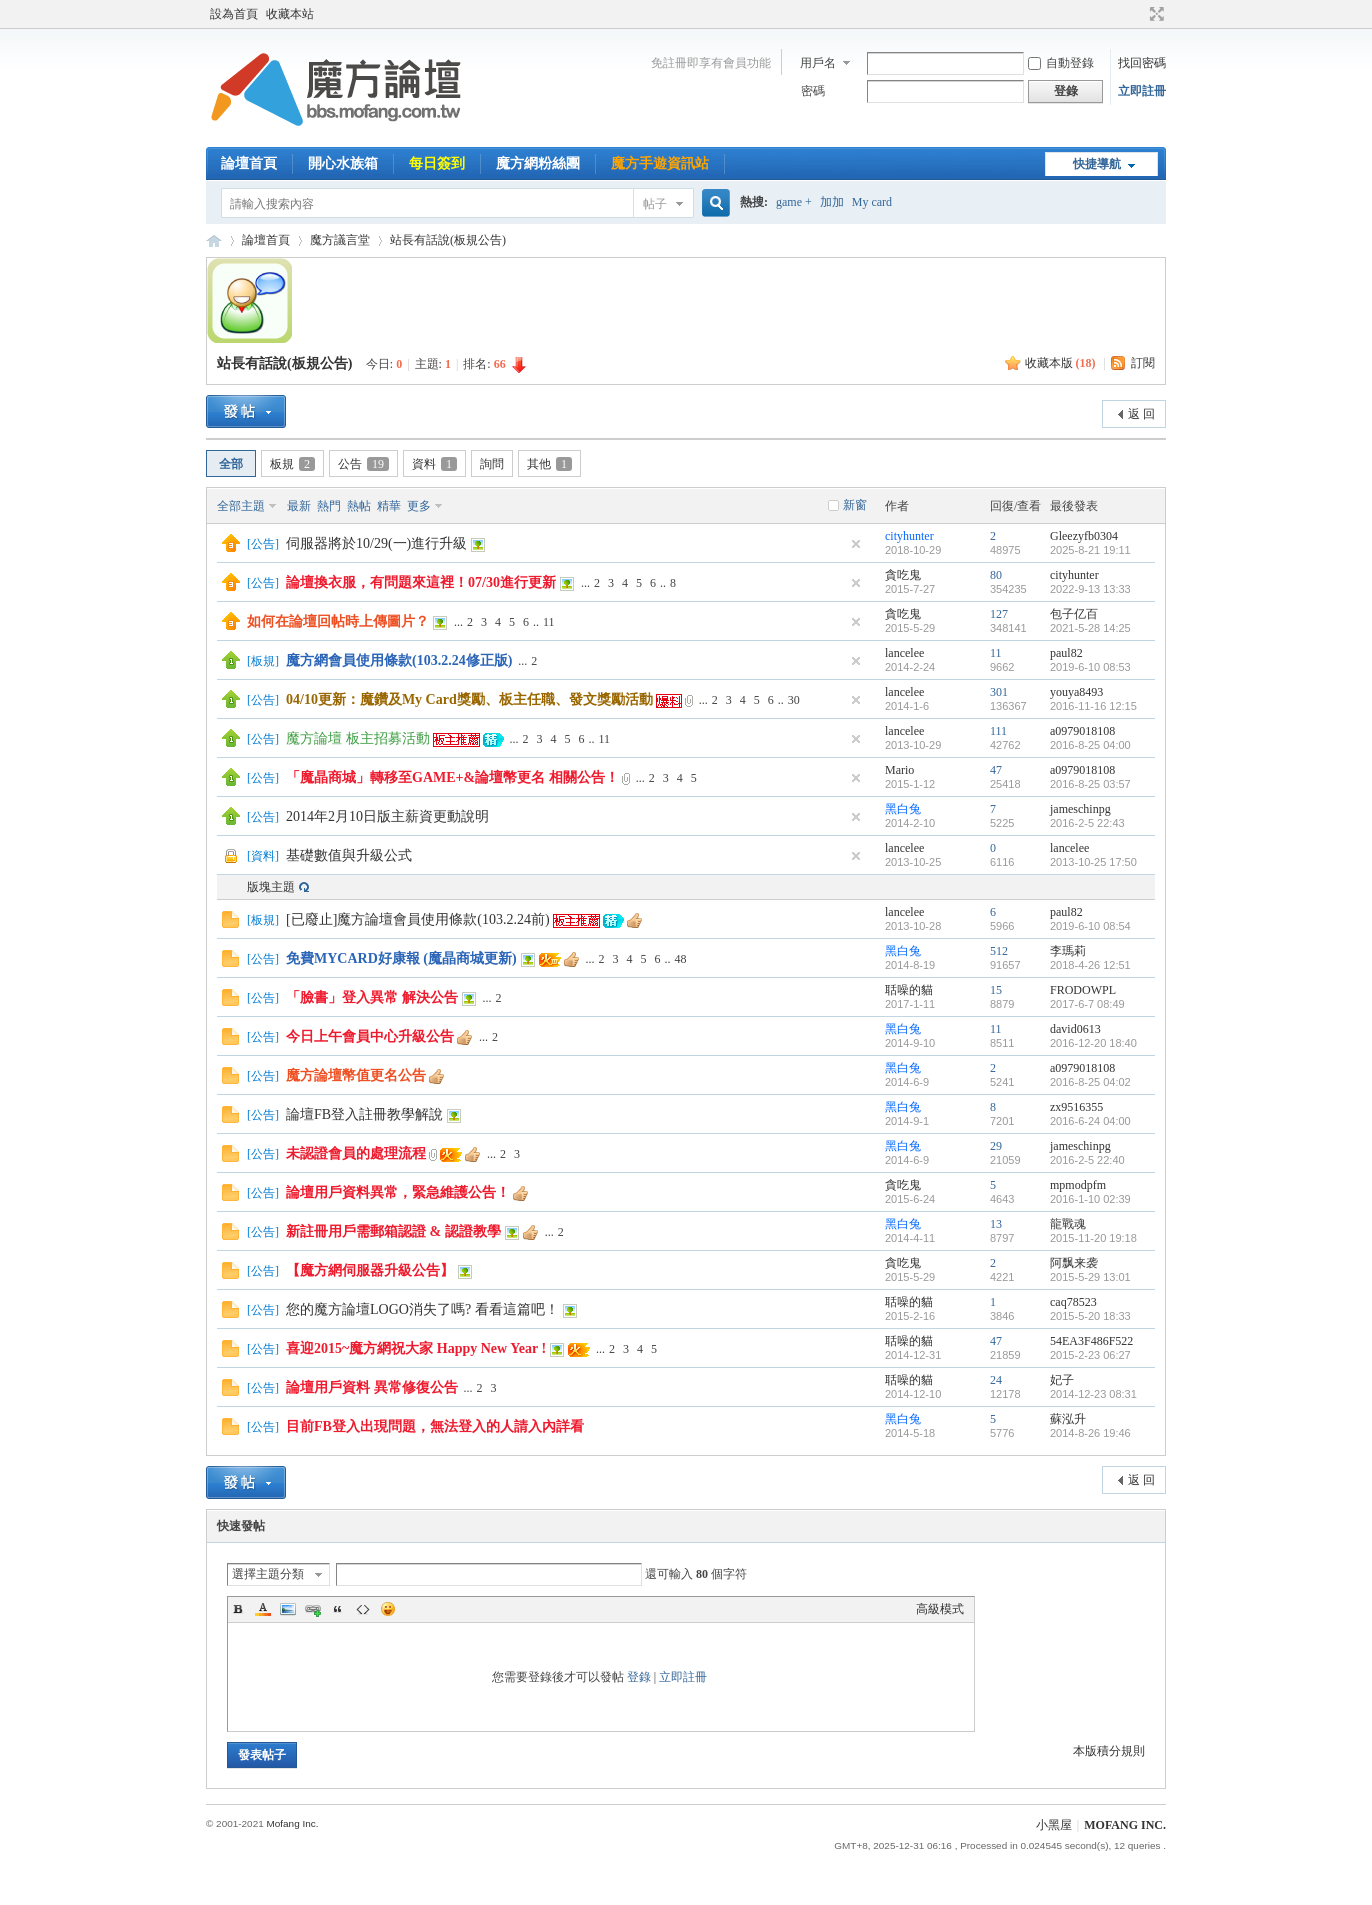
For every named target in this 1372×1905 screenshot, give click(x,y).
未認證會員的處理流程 (356, 1153)
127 (999, 614)
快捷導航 (1097, 164)
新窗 (855, 505)
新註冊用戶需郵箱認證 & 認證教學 (393, 1231)
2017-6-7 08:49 (1087, 1004)
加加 (832, 202)
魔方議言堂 (340, 240)
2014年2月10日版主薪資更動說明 (387, 816)
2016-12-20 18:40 (1093, 1043)
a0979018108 (1082, 731)
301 (999, 692)
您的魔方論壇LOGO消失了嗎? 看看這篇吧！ (422, 1309)
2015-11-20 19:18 (1093, 1238)
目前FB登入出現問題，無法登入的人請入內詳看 (435, 1426)
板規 (292, 464)
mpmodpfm (1078, 1185)
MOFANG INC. (1125, 1825)
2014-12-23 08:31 (1093, 1394)
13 (996, 1224)
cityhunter (909, 536)
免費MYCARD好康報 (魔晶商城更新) (401, 958)
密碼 (813, 91)
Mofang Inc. (292, 1823)
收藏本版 (1060, 363)
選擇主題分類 (268, 1574)
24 (996, 1380)
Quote (338, 1609)
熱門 (329, 506)
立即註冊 (1142, 91)
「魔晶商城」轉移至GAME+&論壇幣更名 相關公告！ (452, 777)
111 (998, 731)
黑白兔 (903, 809)
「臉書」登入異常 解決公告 (372, 997)
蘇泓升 (1068, 1419)
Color (263, 1609)
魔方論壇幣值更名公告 (356, 1075)
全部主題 (241, 506)
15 (996, 990)
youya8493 (1076, 692)
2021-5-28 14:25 (1090, 628)
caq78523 (1073, 1302)
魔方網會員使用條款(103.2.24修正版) (399, 660)
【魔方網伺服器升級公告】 (370, 1270)
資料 (434, 464)
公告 (363, 464)
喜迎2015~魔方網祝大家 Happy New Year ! (416, 1348)
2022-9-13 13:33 (1090, 589)
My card (872, 202)
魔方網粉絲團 (538, 163)
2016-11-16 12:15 (1093, 706)
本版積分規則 (1109, 1751)
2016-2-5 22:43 (1087, 823)
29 (996, 1146)
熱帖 (359, 506)
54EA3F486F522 (1091, 1341)
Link (313, 1609)
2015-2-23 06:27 (1090, 1355)
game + (794, 202)
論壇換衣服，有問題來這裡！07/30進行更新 (421, 582)
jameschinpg (1080, 809)
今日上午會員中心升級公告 (370, 1036)
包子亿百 (1074, 614)
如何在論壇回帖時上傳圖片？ (338, 621)
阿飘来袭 (1074, 1263)
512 (999, 951)
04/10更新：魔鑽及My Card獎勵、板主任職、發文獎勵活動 (469, 699)
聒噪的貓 (909, 990)
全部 (231, 464)
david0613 (1075, 1029)
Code (363, 1609)
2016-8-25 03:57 (1090, 784)
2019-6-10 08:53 (1090, 667)
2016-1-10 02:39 (1090, 1199)
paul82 (1066, 653)
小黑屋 (1054, 1825)
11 (549, 622)
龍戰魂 (1068, 1224)
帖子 (655, 204)
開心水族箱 (343, 163)
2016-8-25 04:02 (1090, 1082)
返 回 (1141, 414)
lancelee (904, 653)
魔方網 (214, 240)
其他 (549, 464)
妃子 (1062, 1380)
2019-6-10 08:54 (1090, 926)
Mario (899, 770)
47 (996, 770)
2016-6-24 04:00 (1090, 1121)
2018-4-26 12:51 (1090, 965)
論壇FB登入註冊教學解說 (364, 1114)
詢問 (492, 464)
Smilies (388, 1609)
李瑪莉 (1068, 951)
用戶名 (818, 63)
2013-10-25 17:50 (1093, 862)
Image (288, 1609)
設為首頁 (234, 14)
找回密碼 (1142, 63)
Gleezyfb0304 (1084, 536)
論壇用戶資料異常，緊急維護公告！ (398, 1192)
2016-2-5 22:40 (1087, 1160)
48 (681, 959)
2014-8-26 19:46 (1090, 1433)
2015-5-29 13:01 (1090, 1277)
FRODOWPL (1083, 990)
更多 (419, 506)
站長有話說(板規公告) (448, 240)
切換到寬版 (1154, 14)
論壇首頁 (249, 163)
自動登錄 (1061, 63)
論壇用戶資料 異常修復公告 (372, 1387)
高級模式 (940, 1609)
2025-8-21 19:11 (1090, 550)
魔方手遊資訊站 (660, 163)
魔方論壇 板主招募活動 (358, 738)
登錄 (639, 1677)
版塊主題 (271, 887)
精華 (389, 506)
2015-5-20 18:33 (1090, 1316)
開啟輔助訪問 (1138, 14)
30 (794, 700)
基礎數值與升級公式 (349, 855)
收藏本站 (290, 14)
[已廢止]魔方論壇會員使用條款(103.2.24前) (418, 919)
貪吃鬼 (903, 575)
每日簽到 (437, 163)
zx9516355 (1076, 1107)
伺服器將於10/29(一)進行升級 (376, 543)
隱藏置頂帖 (856, 544)
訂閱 (1143, 363)
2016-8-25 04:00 (1090, 745)
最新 (299, 506)
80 (996, 575)
